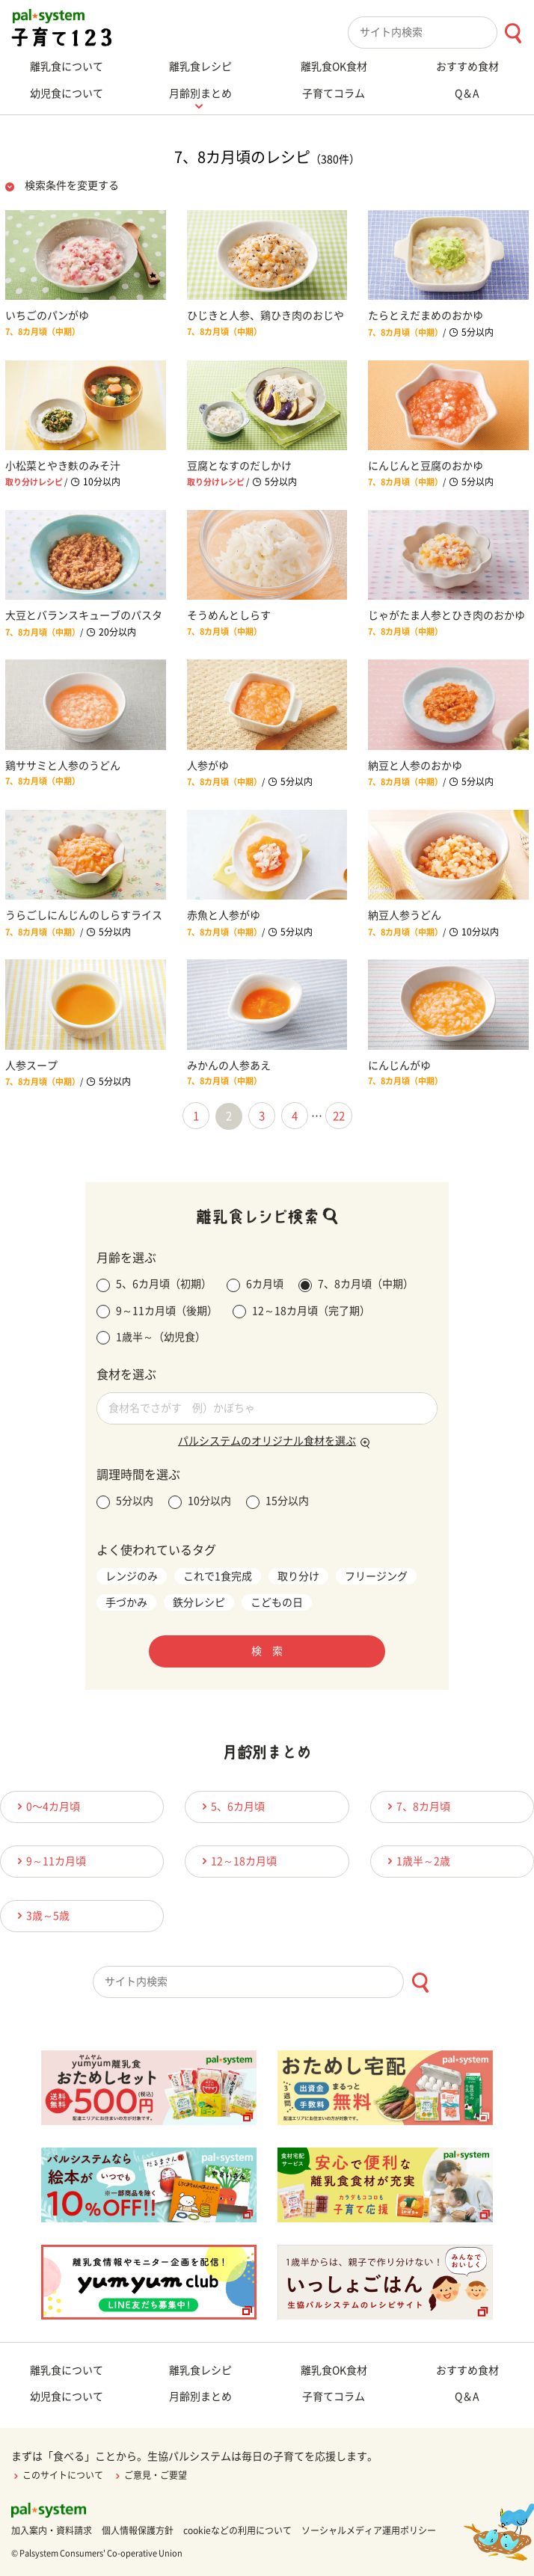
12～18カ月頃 (237, 1860)
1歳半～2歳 (416, 1860)
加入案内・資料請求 (51, 2530)
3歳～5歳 (41, 1915)
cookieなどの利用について (237, 2530)
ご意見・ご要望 (150, 2475)
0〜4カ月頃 (46, 1806)
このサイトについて (57, 2475)
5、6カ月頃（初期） (154, 1285)
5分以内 (124, 1502)
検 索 (267, 1651)
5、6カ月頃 (231, 1806)
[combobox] (441, 32)
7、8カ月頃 (416, 1806)
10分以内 (199, 1502)
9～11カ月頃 (49, 1860)
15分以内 (277, 1502)
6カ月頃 (255, 1285)
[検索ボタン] (513, 33)
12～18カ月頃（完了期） (301, 1311)
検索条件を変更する (72, 185)
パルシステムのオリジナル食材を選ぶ (267, 1441)
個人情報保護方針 (138, 2530)
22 (339, 1116)
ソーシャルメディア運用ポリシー (368, 2530)
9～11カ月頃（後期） (157, 1311)
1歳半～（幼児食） (151, 1337)
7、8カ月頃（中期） (356, 1285)
